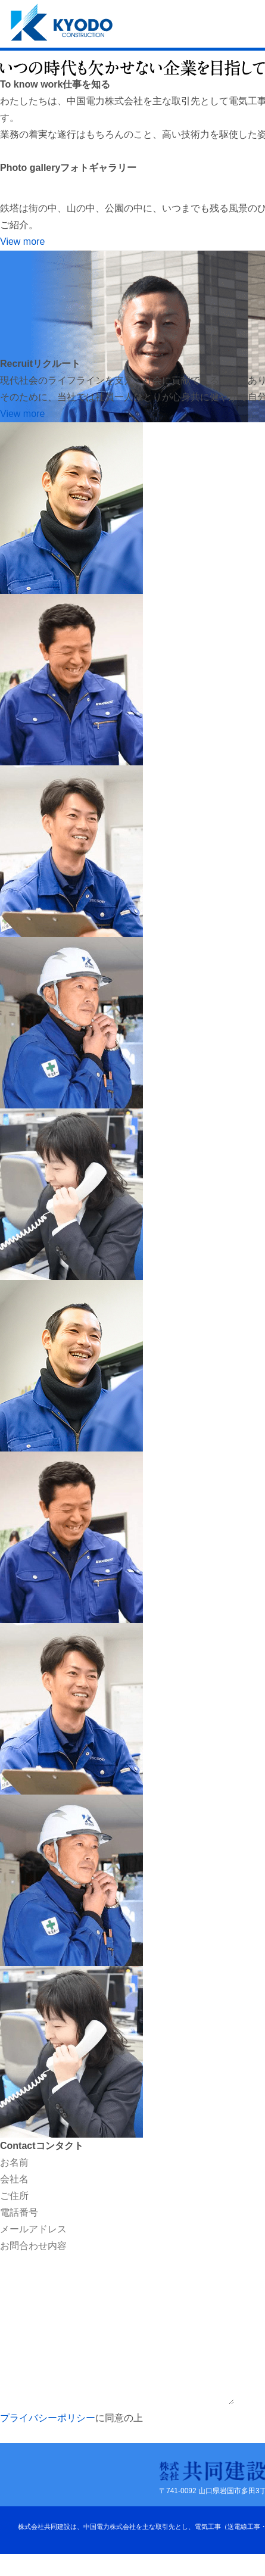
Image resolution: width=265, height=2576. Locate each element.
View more (22, 241)
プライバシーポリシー (47, 2418)
